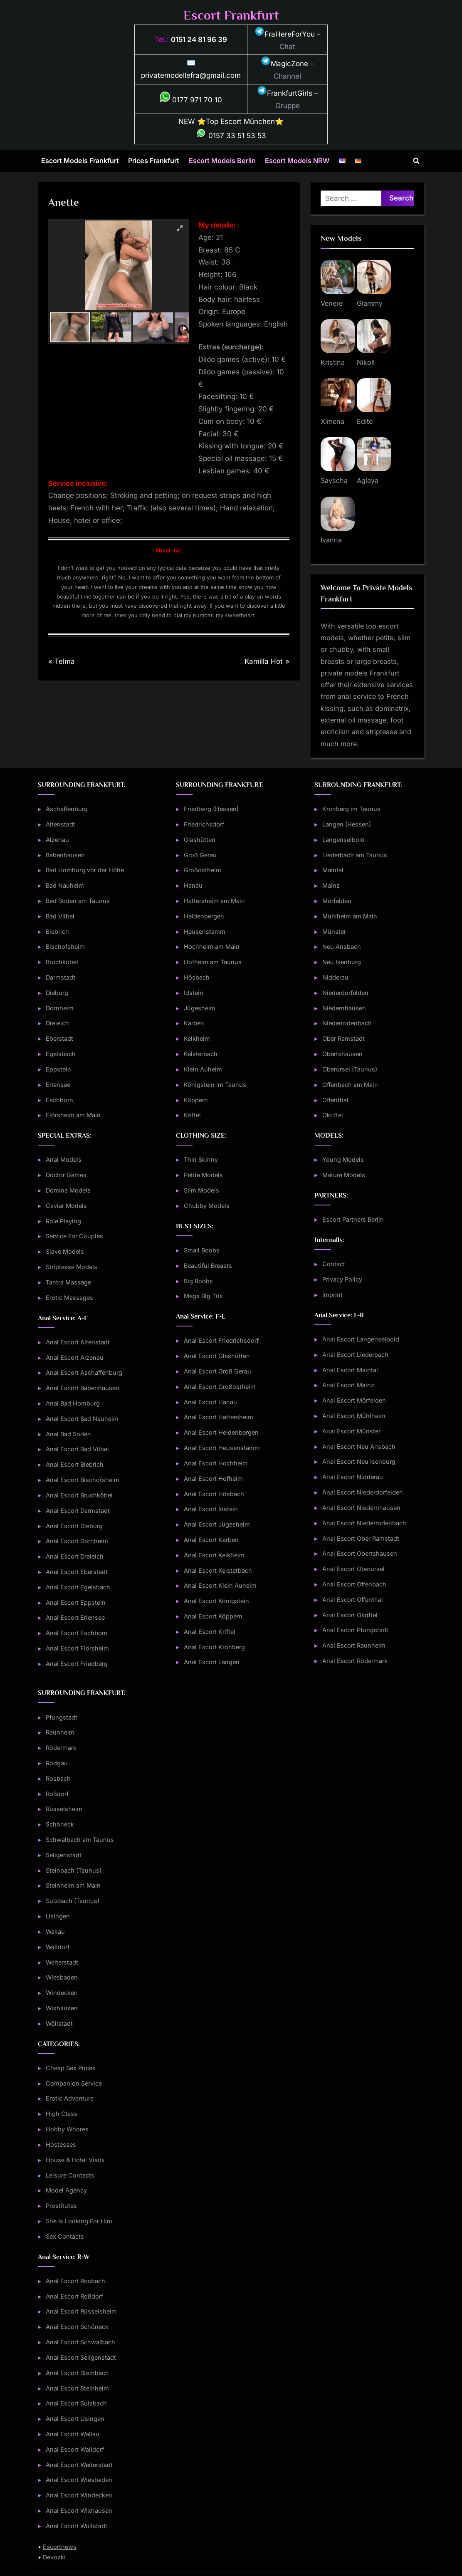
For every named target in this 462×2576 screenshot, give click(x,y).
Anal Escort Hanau (210, 1402)
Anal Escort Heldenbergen (221, 1432)
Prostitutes (61, 2205)
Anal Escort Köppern (213, 1616)
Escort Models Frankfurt (80, 160)
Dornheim (60, 1008)
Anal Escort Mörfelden (354, 1400)
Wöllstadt (59, 2023)
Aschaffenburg (67, 808)
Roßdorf (57, 1793)
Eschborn (59, 1100)
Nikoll (366, 362)
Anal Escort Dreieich (75, 1556)
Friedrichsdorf (204, 824)
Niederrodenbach (347, 1023)
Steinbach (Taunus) (73, 1870)
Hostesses (61, 2144)
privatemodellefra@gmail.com (191, 75)
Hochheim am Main (212, 946)
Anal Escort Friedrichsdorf (221, 1340)
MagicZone (284, 63)
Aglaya (367, 480)
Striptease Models (71, 1266)
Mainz (331, 885)
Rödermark (61, 1747)
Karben (194, 1023)
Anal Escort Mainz (348, 1384)
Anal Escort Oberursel (353, 1568)
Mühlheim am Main (349, 916)
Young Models (343, 1159)
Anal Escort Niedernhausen (361, 1507)
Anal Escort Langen (212, 1661)
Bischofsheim (65, 946)
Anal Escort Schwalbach (80, 2342)
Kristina (333, 362)
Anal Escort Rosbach (75, 2280)
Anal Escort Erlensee (75, 1617)
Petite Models (203, 1174)
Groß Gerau (200, 855)
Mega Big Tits (203, 1295)
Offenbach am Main (350, 1084)
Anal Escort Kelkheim (214, 1555)
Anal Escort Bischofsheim (82, 1479)
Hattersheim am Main (214, 900)
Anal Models (64, 1159)
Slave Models (65, 1251)
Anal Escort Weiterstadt (79, 2464)
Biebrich (57, 931)
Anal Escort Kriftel (209, 1631)
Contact (333, 1263)
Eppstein (58, 1069)
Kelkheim (197, 1038)
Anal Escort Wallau (72, 2433)
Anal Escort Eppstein (76, 1602)
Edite (365, 421)
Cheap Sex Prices (71, 2067)
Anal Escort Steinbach (77, 2372)
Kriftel (192, 1114)
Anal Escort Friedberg (77, 1663)
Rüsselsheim (64, 1808)
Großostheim (202, 870)
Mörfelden (336, 900)
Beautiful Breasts (208, 1265)
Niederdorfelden (345, 992)
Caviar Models (66, 1205)
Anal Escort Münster (351, 1431)
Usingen (58, 1916)
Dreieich (57, 1023)
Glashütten (199, 839)
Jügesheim (199, 1008)
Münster (334, 931)
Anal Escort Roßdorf (74, 2296)
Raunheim (60, 1732)
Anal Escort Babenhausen (82, 1387)
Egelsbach (61, 1053)
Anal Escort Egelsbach (78, 1587)
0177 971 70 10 (191, 100)
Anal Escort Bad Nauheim (82, 1418)
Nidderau (335, 977)
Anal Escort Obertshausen (359, 1553)
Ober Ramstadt (343, 1038)
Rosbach (58, 1778)
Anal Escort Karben (211, 1539)
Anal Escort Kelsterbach (218, 1570)
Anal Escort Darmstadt (78, 1510)
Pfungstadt (61, 1717)
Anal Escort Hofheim (213, 1478)
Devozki (54, 2557)
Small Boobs (202, 1250)
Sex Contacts (65, 2236)
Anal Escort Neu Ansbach (358, 1446)
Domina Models (68, 1190)
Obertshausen (342, 1053)
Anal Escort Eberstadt (77, 1571)
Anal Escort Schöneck (77, 2326)
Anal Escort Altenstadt (78, 1342)
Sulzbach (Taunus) (72, 1900)
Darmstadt (60, 977)
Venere (332, 303)
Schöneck (60, 1824)
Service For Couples (74, 1236)
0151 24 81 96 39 (199, 39)
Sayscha (334, 480)
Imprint (332, 1294)
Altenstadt (60, 824)
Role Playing (63, 1221)
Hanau (193, 885)
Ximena (332, 421)
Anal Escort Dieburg (74, 1525)
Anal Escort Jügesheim (217, 1524)
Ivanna (331, 540)
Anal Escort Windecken (79, 2495)
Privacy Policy (342, 1279)
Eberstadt (59, 1038)
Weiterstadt (62, 1962)
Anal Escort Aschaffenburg (84, 1372)
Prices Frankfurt (153, 160)
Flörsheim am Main (73, 1114)
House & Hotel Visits (75, 2159)
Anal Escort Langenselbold (360, 1339)
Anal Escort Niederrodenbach (364, 1523)
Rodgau (57, 1763)
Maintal (332, 870)
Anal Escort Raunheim (353, 1645)
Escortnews (60, 2546)
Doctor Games (66, 1174)
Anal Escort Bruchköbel (79, 1495)
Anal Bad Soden (68, 1434)
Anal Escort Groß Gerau (217, 1371)
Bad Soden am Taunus (78, 900)
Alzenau (57, 839)
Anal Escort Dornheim (77, 1540)
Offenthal (335, 1100)
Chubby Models (207, 1205)
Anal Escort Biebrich (75, 1464)
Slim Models (201, 1190)
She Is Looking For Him (79, 2221)
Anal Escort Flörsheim (77, 1648)
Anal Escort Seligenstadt (81, 2357)
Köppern (196, 1100)
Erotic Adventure (70, 2098)
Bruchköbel (62, 961)
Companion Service (74, 2083)
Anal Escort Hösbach (214, 1493)
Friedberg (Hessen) (211, 808)
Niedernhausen (344, 1008)
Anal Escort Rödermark (355, 1660)
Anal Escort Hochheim (216, 1463)
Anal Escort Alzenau (75, 1357)
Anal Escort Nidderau (352, 1476)
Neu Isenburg (341, 961)
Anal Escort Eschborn (77, 1632)
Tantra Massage (68, 1282)
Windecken (62, 1992)
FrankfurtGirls (284, 93)
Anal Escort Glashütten (217, 1355)
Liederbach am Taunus (354, 855)
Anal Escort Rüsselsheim (81, 2311)
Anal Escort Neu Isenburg (358, 1461)
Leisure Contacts (70, 2175)
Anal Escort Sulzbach (76, 2403)
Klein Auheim (203, 1069)
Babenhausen (65, 855)
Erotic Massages (69, 1297)
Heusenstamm (204, 931)
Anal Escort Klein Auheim (220, 1585)
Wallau (55, 1931)
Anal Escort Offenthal (352, 1599)
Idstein (193, 992)
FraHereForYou (284, 34)
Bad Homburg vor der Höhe (85, 870)
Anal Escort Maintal (350, 1369)
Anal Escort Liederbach (355, 1354)
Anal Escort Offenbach (354, 1584)
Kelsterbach (200, 1053)
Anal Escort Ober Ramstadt (360, 1538)
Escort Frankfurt (231, 15)
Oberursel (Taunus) (349, 1069)
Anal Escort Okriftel (350, 1614)
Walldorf (57, 1946)
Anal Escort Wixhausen (79, 2510)
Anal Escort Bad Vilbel (77, 1449)
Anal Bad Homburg (73, 1403)
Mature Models (343, 1174)
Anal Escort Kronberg (214, 1647)
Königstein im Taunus (215, 1084)
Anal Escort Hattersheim (218, 1416)
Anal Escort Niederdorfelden (362, 1492)
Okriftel (332, 1114)
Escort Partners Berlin (353, 1219)
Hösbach (197, 977)
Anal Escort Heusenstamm (222, 1447)
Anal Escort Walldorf (75, 2449)
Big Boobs (198, 1280)
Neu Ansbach (341, 946)
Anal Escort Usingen (75, 2418)
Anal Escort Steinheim (77, 2388)
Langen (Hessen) (346, 824)
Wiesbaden (62, 1977)
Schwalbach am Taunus (80, 1839)
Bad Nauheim (65, 885)
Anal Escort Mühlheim (353, 1415)
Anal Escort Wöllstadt (76, 2525)
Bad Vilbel (60, 916)
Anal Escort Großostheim (220, 1386)
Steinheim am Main (73, 1885)
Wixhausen (62, 2008)
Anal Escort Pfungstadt (355, 1629)
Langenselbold (343, 839)
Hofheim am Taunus (213, 961)
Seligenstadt (64, 1854)
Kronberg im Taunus (351, 808)
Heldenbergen (204, 916)
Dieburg (57, 992)
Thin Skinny (201, 1159)
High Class (61, 2113)
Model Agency (66, 2190)
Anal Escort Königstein (216, 1600)
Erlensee (58, 1084)
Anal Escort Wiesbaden (79, 2479)
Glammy (370, 303)
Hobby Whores (67, 2129)
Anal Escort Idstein (211, 1508)
